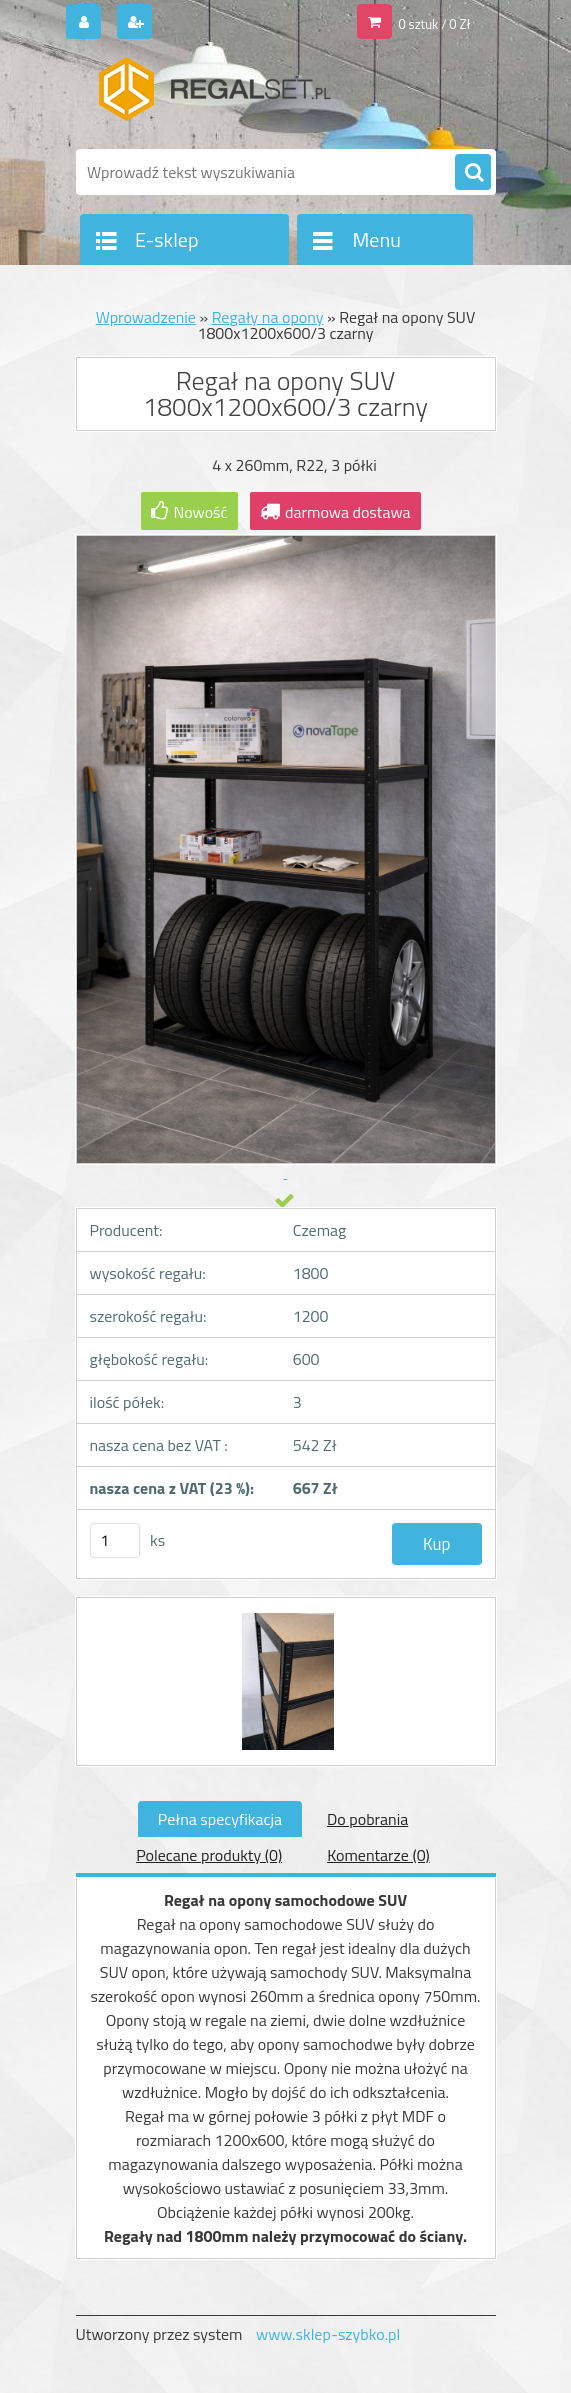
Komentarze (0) (378, 1855)
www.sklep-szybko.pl (328, 2334)
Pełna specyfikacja (220, 1819)
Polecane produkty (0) (209, 1855)
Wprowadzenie (146, 317)
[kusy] (115, 1540)
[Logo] (213, 97)
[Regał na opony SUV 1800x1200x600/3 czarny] (285, 1616)
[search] (473, 173)
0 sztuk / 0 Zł (434, 24)
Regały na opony (268, 317)
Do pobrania (367, 1819)
